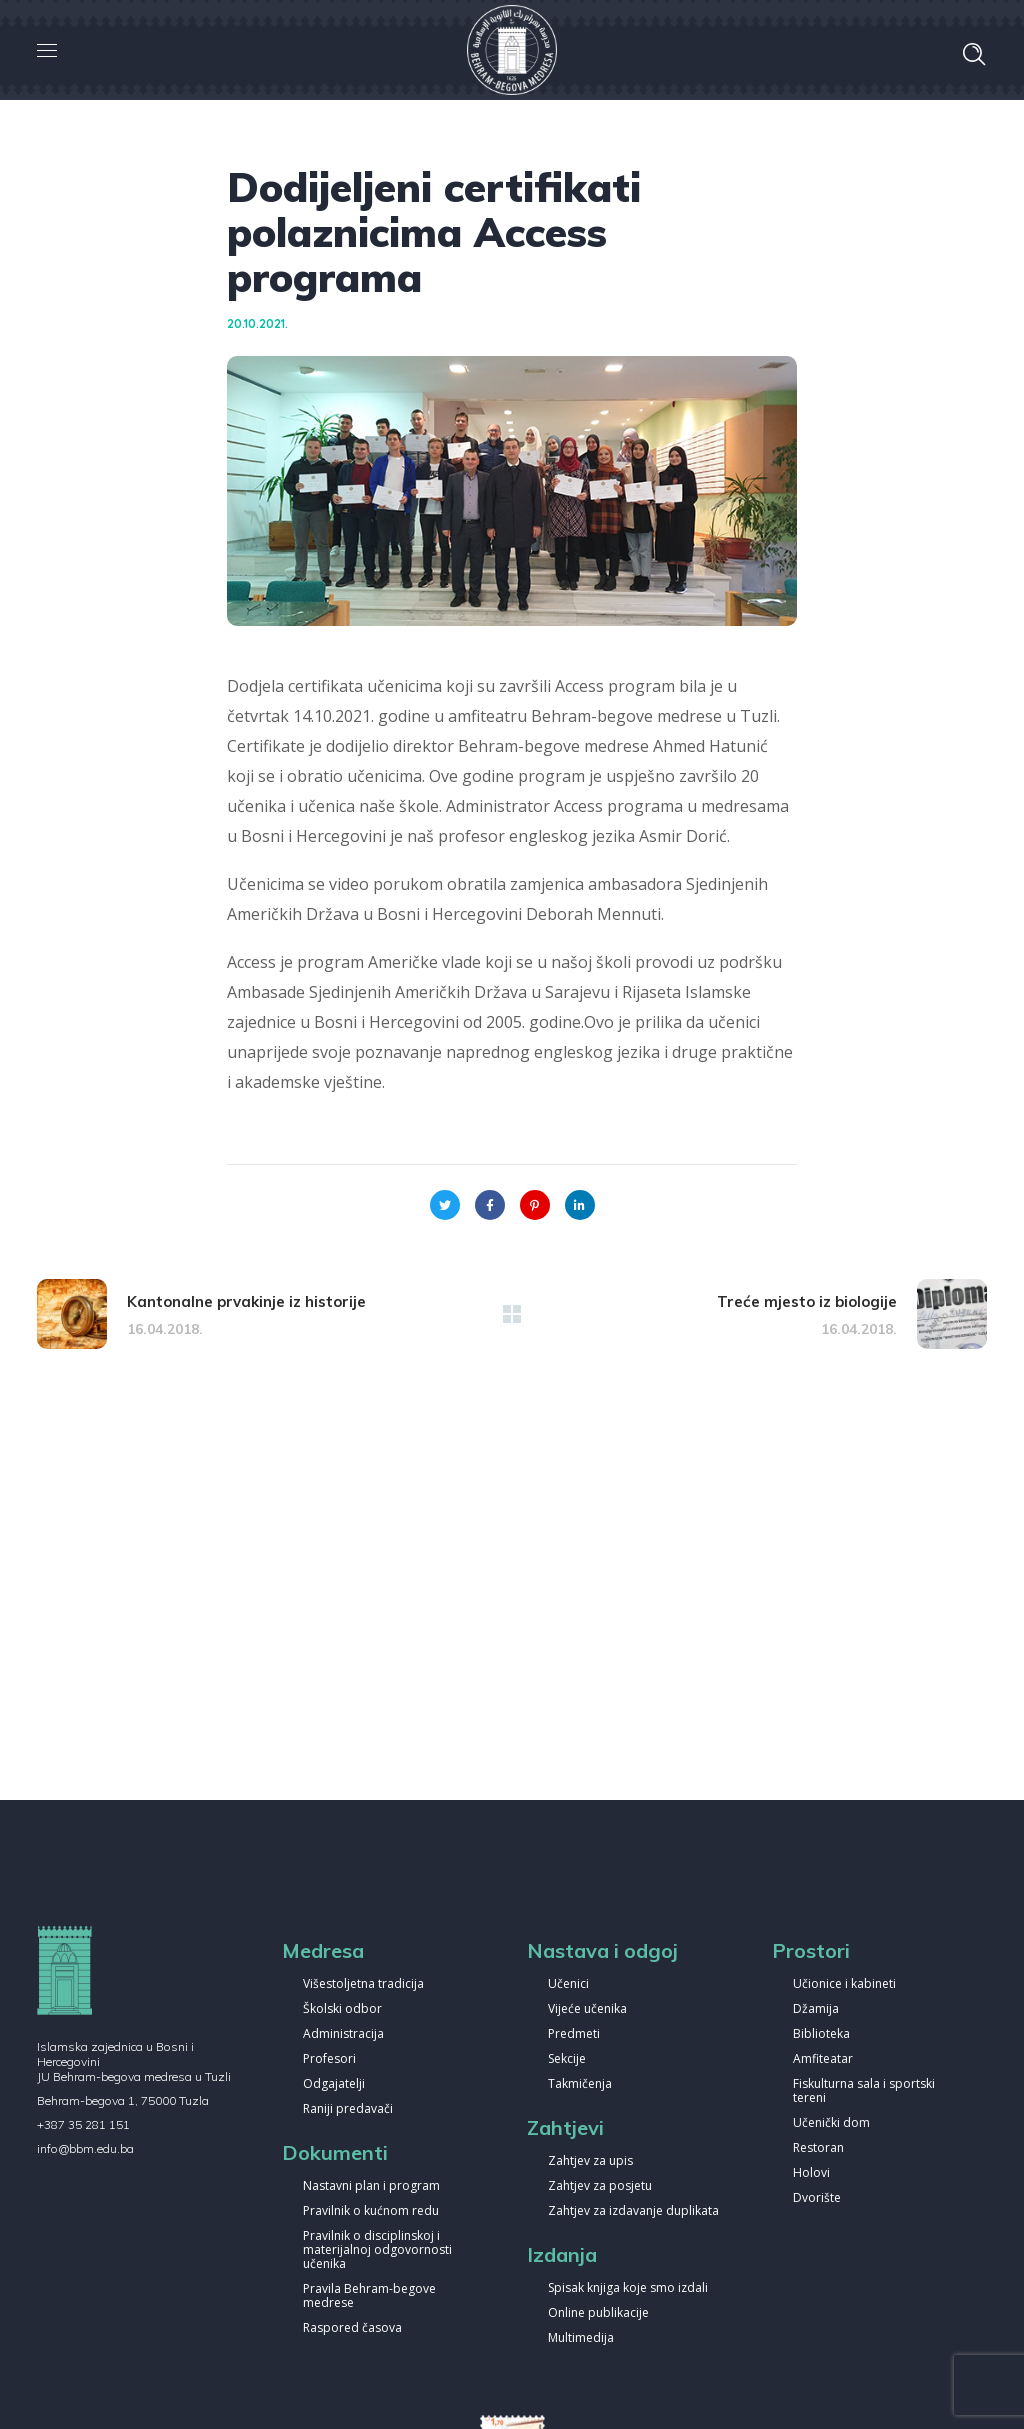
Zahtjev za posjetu (600, 2186)
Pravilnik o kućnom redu (371, 2211)
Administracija (343, 2034)
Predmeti (574, 2034)
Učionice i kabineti (844, 1984)
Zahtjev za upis (590, 2161)
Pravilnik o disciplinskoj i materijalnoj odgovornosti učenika (377, 2250)
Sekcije (567, 2059)
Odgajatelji (334, 2084)
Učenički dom (831, 2123)
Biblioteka (821, 2034)
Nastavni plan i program (371, 2186)
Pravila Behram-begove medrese (369, 2296)
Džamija (816, 2009)
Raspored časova (352, 2328)
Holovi (811, 2173)
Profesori (329, 2059)
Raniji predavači (348, 2109)
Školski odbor (342, 2009)
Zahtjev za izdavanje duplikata (633, 2211)
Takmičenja (580, 2084)
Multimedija (581, 2338)
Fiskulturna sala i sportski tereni (864, 2091)
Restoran (818, 2148)
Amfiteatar (823, 2059)
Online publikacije (598, 2313)
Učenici (568, 1984)
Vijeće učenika (587, 2009)
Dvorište (817, 2198)
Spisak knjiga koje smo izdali (628, 2288)
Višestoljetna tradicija (363, 1984)
